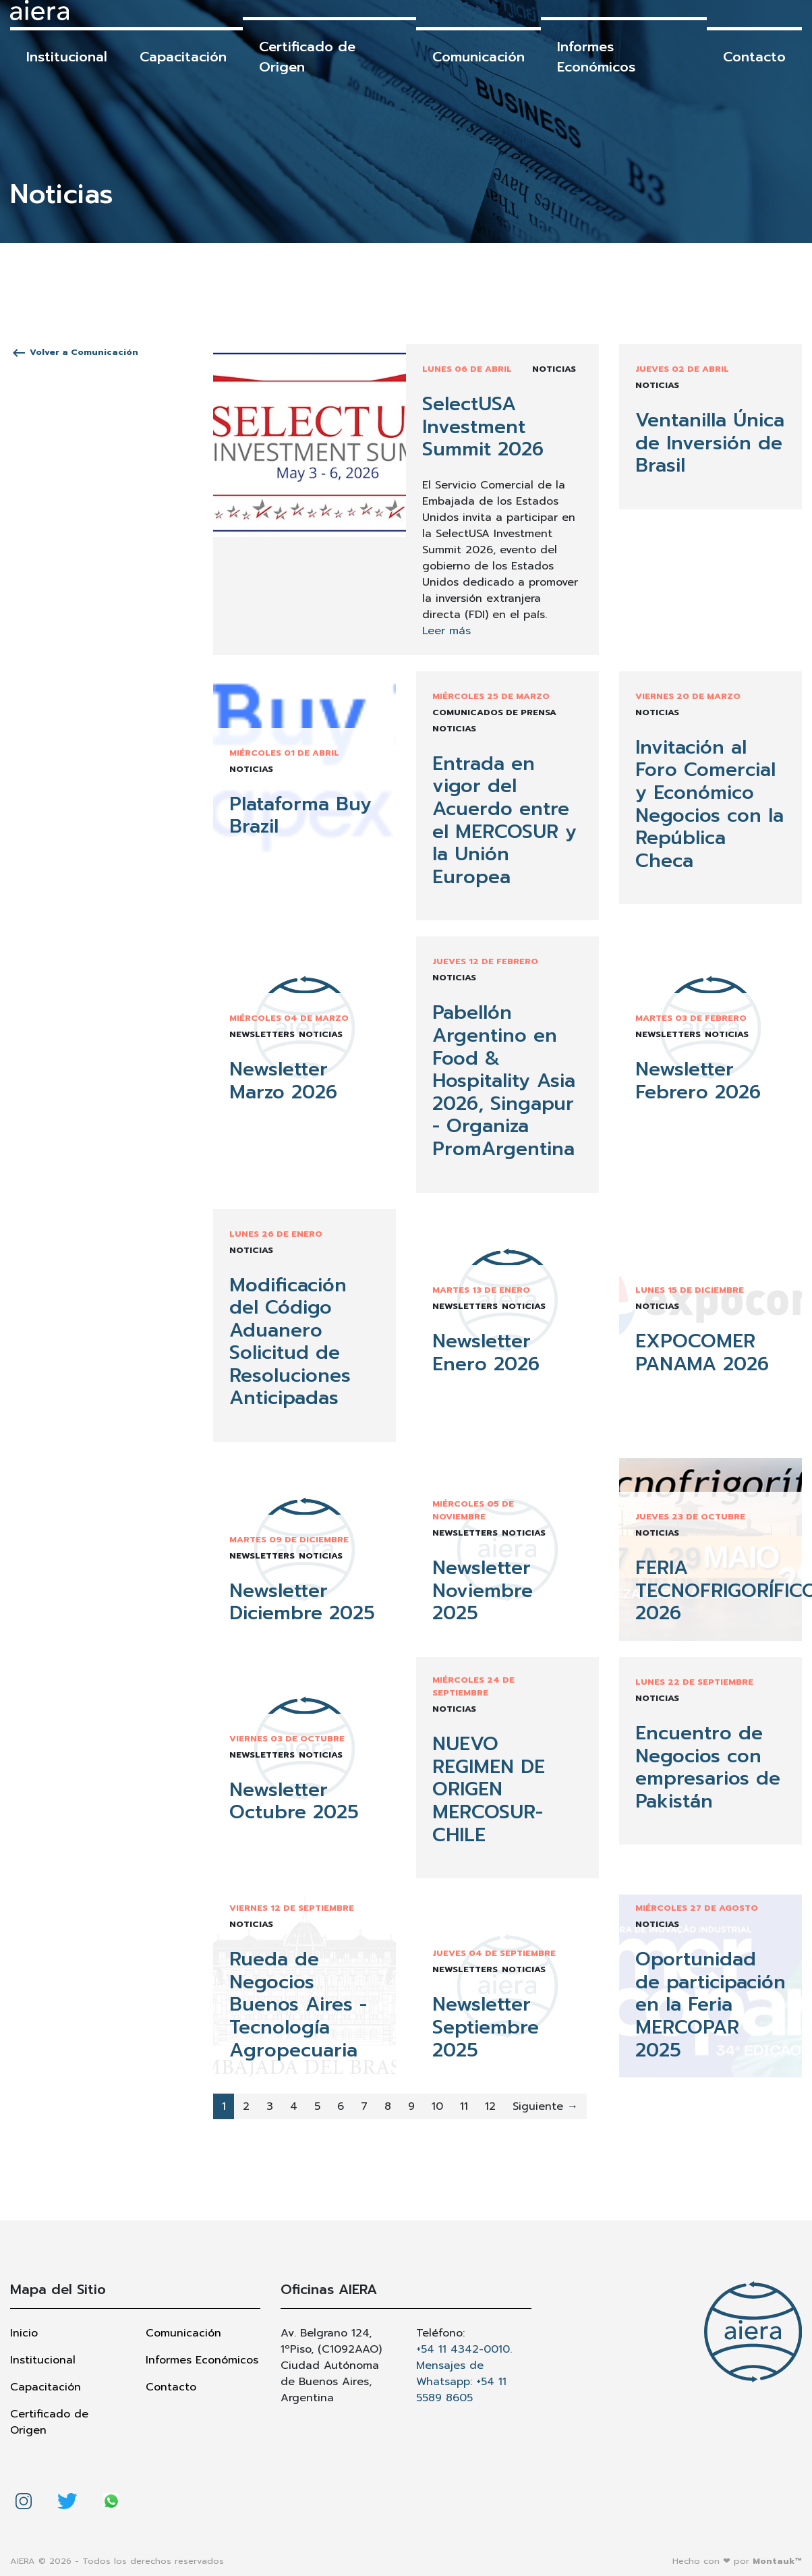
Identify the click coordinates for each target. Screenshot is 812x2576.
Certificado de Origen (307, 56)
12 (490, 2106)
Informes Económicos (596, 56)
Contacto (754, 57)
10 (437, 2106)
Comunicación (478, 57)
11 (464, 2106)
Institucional (66, 57)
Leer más (446, 631)
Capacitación (183, 57)
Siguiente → (545, 2106)
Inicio (24, 2333)
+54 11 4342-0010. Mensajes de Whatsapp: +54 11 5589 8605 (464, 2373)
